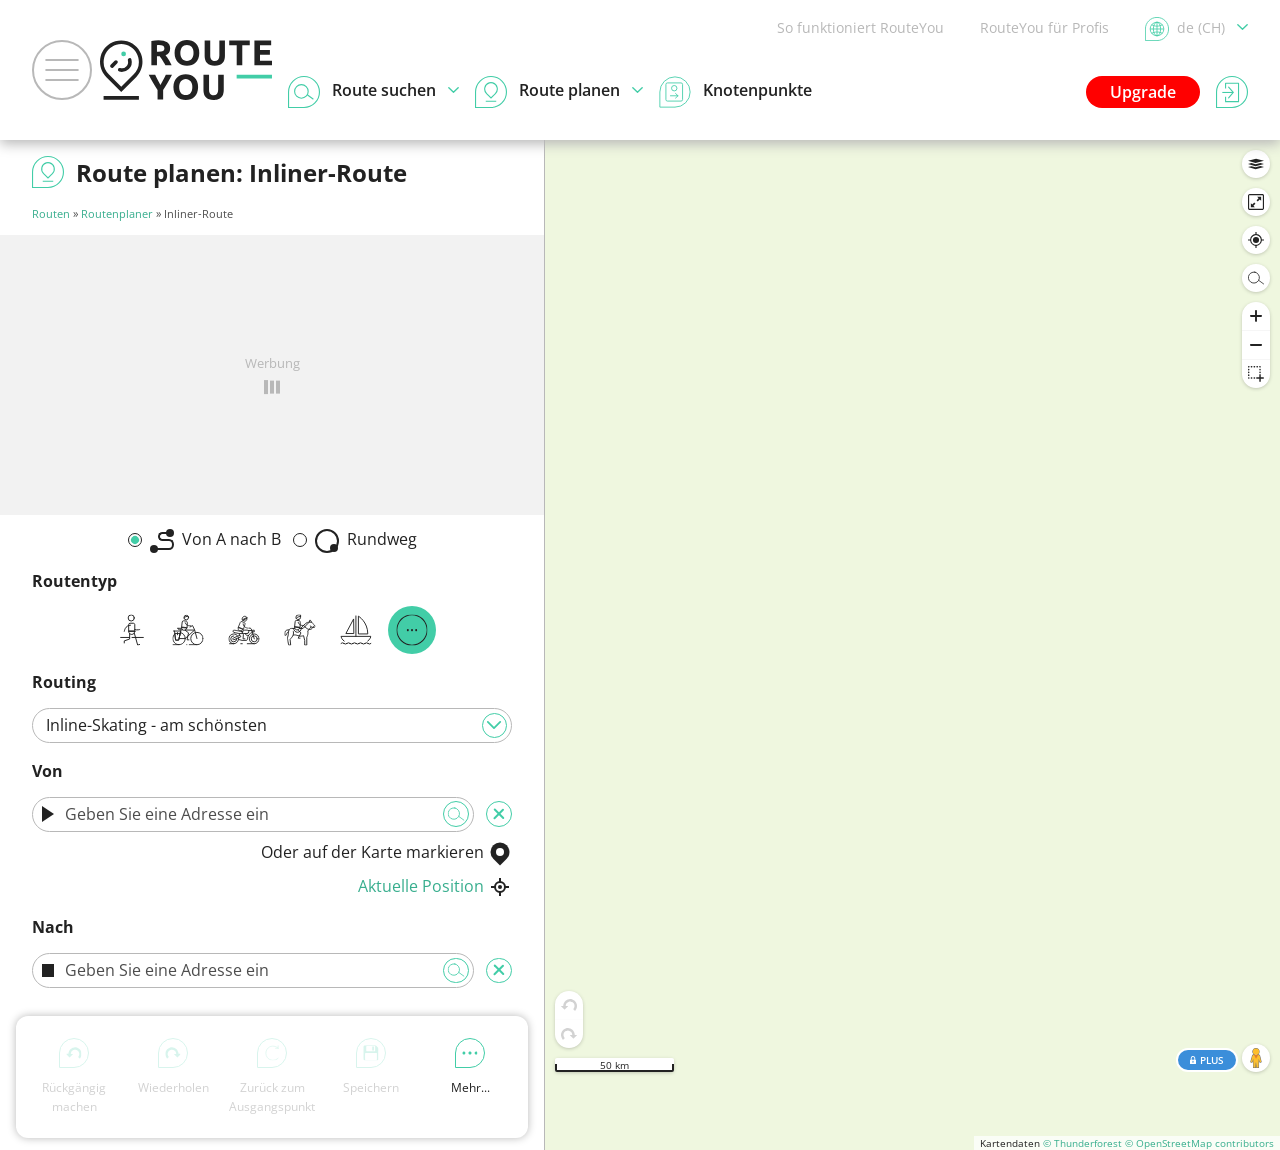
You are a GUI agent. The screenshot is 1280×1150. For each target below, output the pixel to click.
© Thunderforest (1082, 1143)
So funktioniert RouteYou (860, 27)
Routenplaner (117, 213)
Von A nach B (215, 540)
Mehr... (470, 1067)
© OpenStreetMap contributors (1199, 1143)
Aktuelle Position (435, 886)
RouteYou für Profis (1044, 27)
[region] (912, 645)
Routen (51, 213)
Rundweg (366, 540)
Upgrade (1143, 92)
